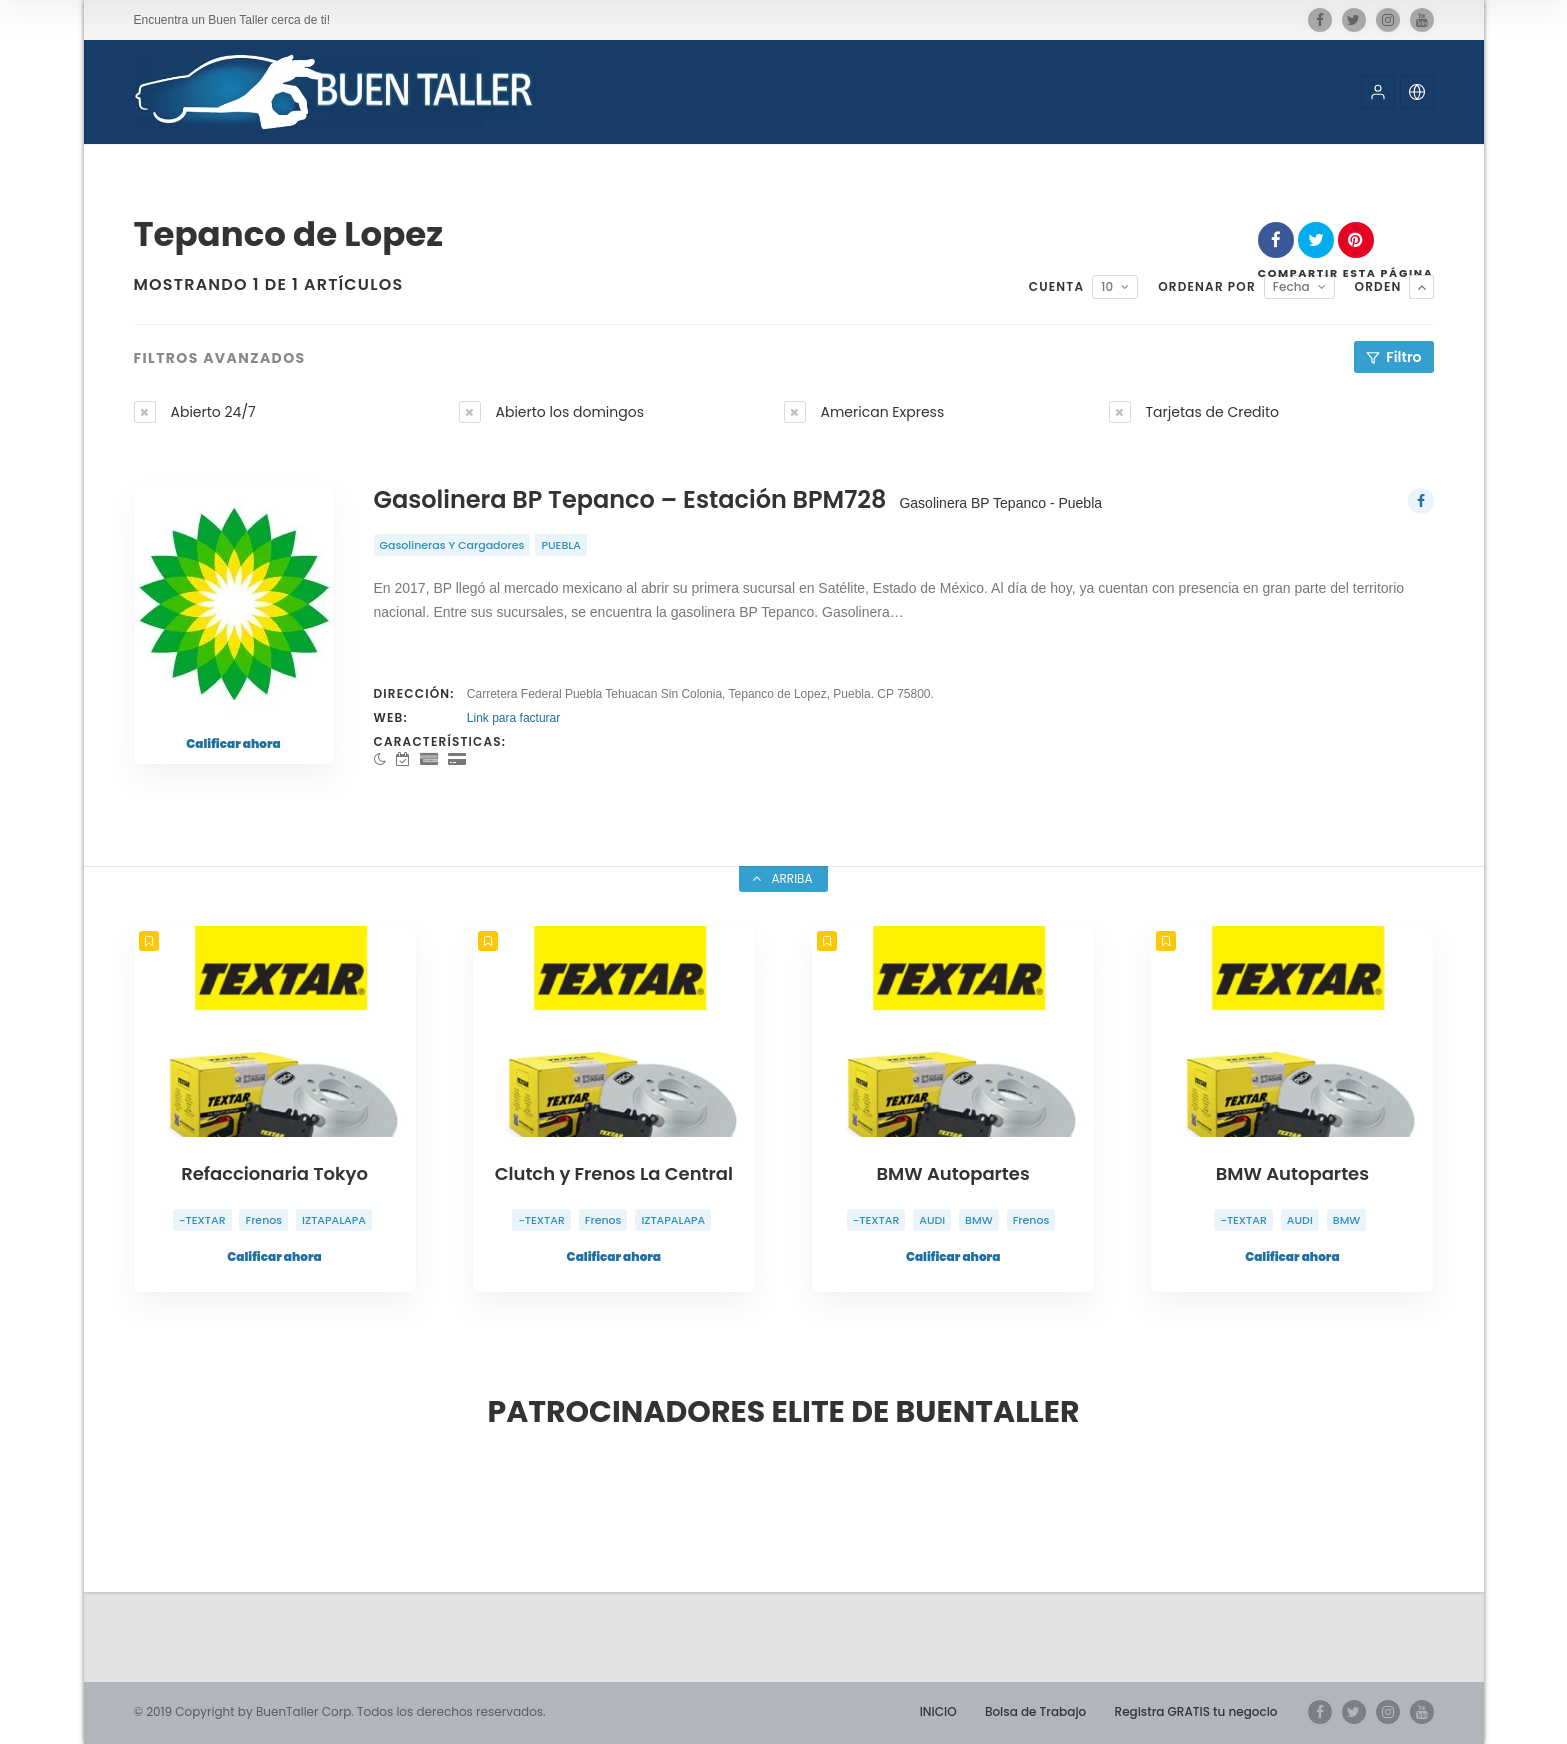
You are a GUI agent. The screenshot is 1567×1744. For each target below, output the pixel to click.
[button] (1378, 92)
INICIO (938, 1711)
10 (1107, 286)
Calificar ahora (233, 743)
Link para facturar (513, 718)
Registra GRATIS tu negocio (1196, 1711)
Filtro (1403, 357)
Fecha (1291, 286)
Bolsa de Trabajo (1035, 1711)
